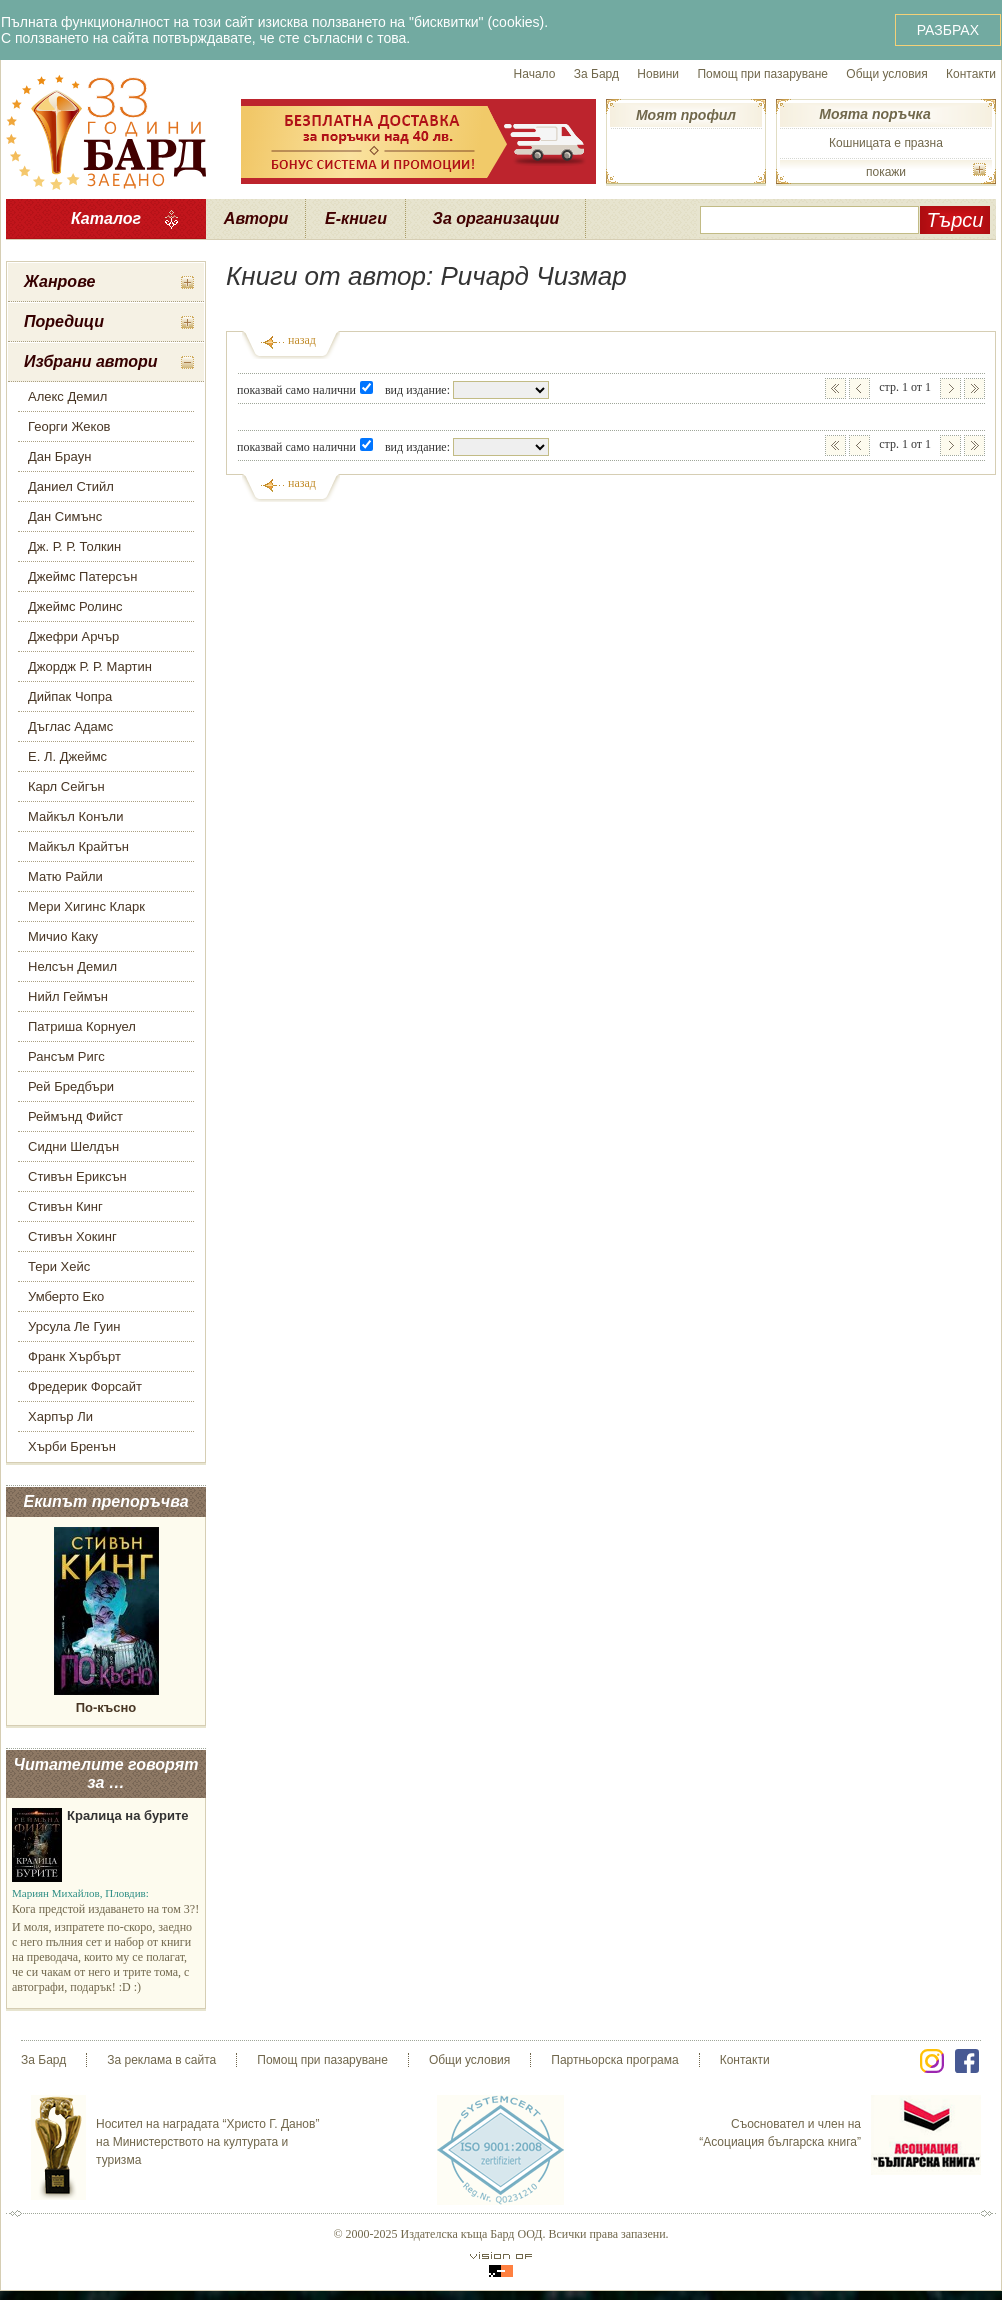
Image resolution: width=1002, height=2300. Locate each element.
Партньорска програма (614, 2060)
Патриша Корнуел (82, 1026)
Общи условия (886, 74)
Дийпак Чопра (70, 696)
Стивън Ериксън (77, 1176)
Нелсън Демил (72, 966)
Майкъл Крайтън (78, 846)
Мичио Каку (63, 936)
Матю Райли (65, 876)
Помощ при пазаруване (762, 74)
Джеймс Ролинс (75, 606)
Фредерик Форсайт (85, 1386)
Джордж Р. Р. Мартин (90, 666)
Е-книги (356, 218)
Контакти (971, 74)
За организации (496, 218)
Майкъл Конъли (75, 816)
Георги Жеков (69, 426)
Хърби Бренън (72, 1446)
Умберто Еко (66, 1296)
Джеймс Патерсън (82, 576)
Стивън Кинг (65, 1206)
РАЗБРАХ (948, 30)
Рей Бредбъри (71, 1086)
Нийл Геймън (68, 996)
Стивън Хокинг (72, 1236)
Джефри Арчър (73, 636)
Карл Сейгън (66, 786)
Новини (658, 74)
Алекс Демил (67, 396)
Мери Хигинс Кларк (86, 906)
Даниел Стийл (71, 486)
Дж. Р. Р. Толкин (74, 546)
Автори (256, 218)
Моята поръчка (874, 114)
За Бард (596, 74)
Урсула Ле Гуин (74, 1326)
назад (302, 340)
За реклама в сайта (161, 2060)
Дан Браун (59, 456)
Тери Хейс (59, 1266)
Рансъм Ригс (66, 1056)
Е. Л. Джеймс (67, 756)
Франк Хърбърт (74, 1356)
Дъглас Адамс (70, 726)
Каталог (106, 218)
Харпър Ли (60, 1416)
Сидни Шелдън (73, 1146)
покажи (886, 172)
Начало (535, 74)
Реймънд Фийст (75, 1116)
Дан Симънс (65, 516)
